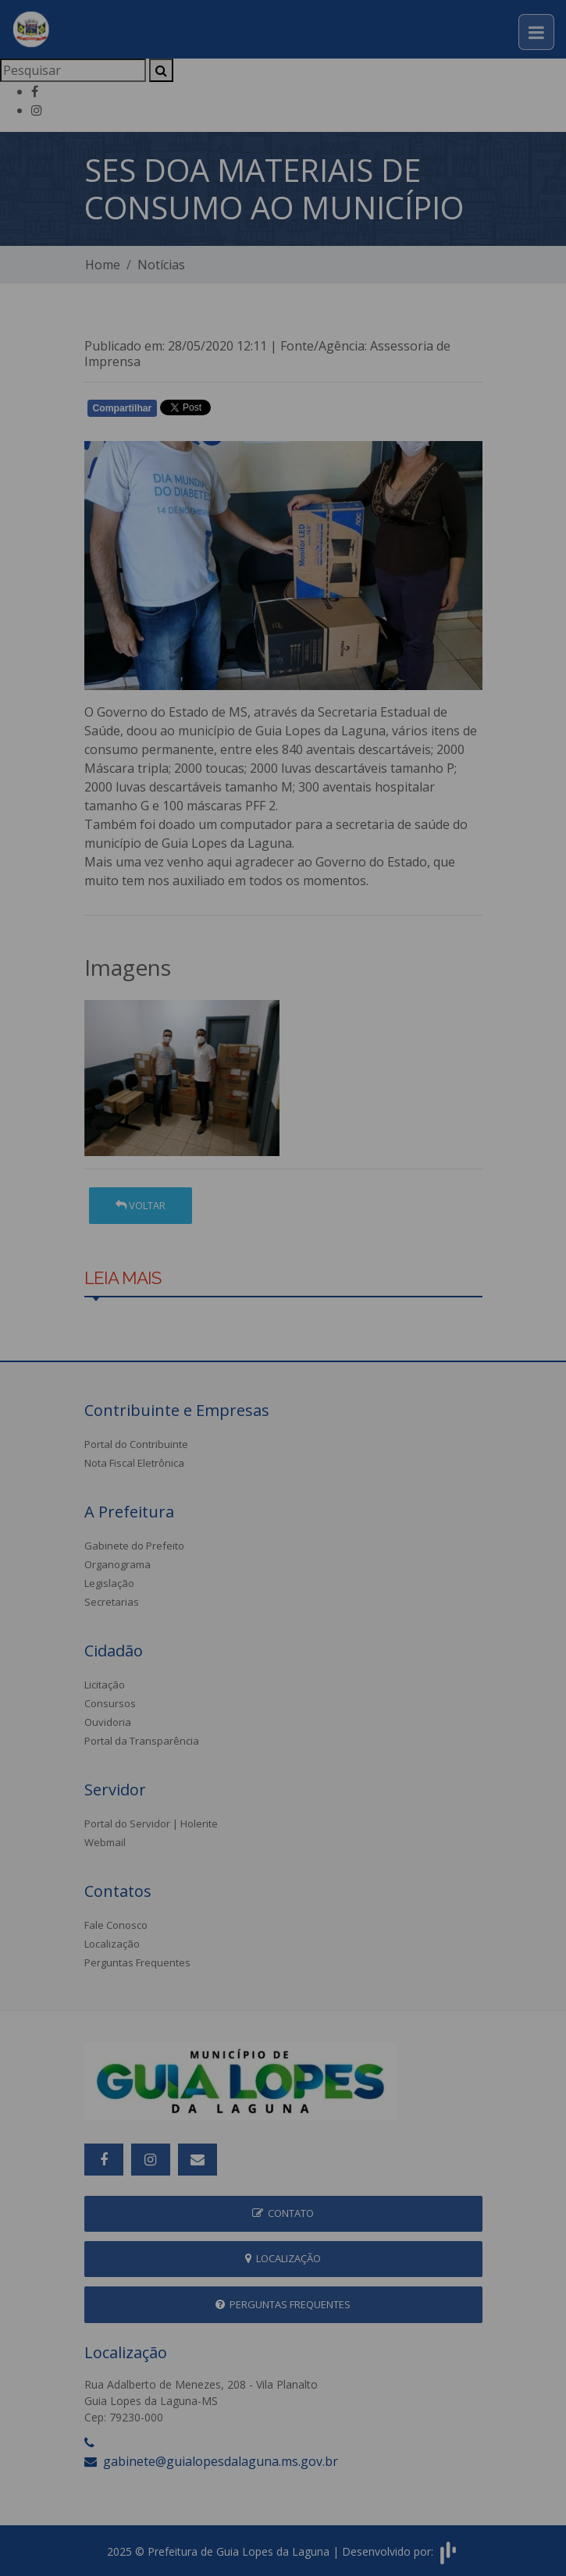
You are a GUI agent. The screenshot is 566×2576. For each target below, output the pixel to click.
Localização (112, 1944)
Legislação (109, 1583)
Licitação (104, 1685)
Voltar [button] (141, 1205)
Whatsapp (264, 411)
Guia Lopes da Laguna (320, 730)
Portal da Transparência (141, 1741)
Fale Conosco (116, 1925)
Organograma (117, 1564)
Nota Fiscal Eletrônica (134, 1463)
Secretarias (111, 1602)
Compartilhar (122, 408)
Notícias (161, 264)
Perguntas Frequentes (137, 1962)
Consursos (110, 1703)
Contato (283, 2213)
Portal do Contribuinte (136, 1444)
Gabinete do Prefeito (134, 1546)
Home (102, 264)
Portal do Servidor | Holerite (151, 1823)
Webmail (105, 1842)
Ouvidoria (107, 1722)
